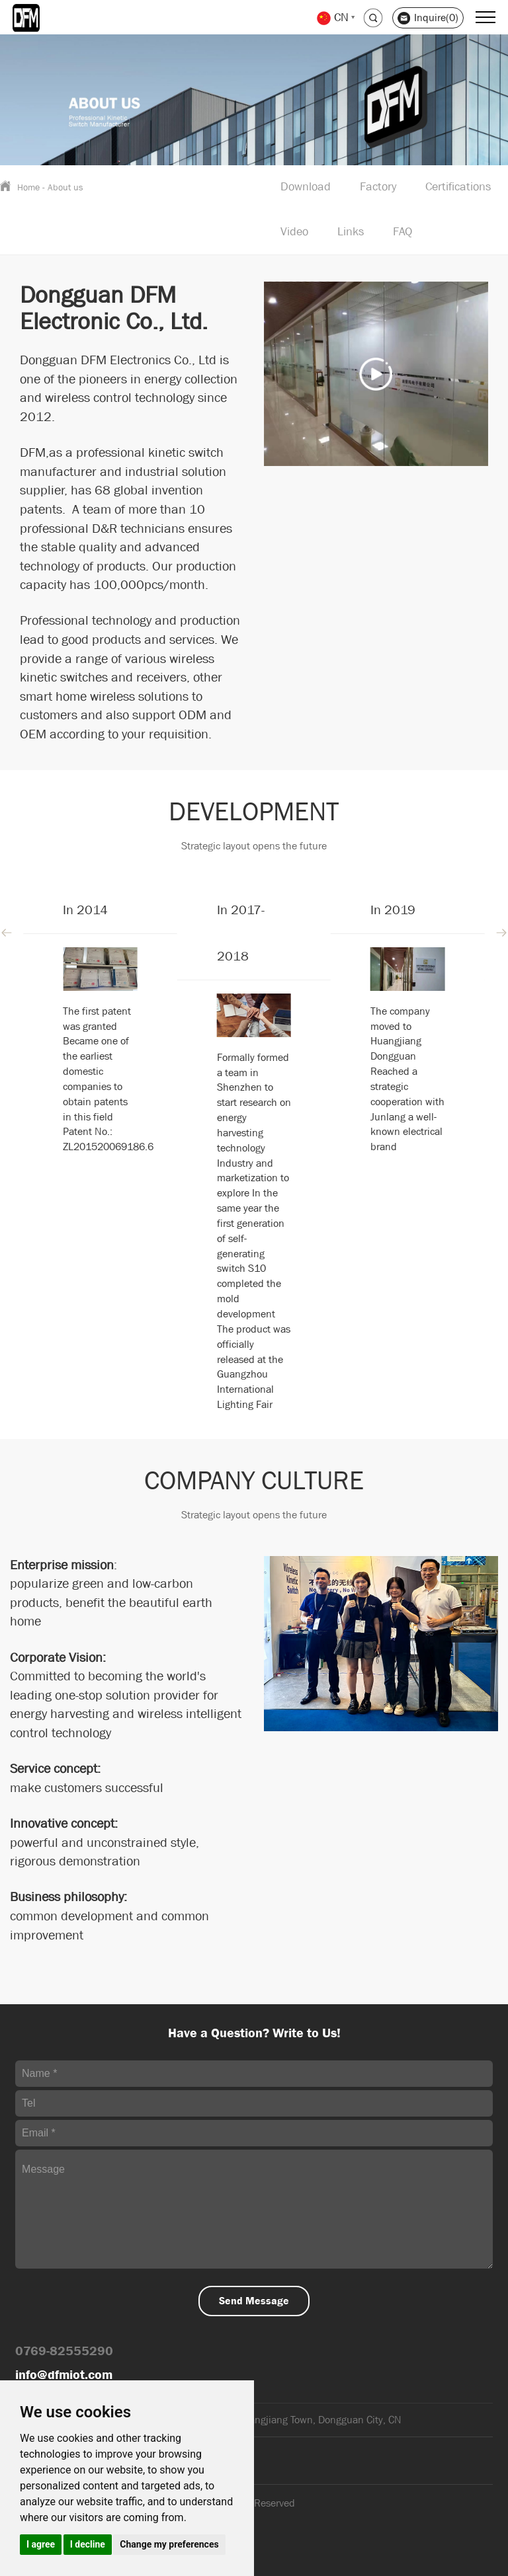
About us (65, 187)
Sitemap (33, 2547)
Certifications (458, 186)
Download (305, 186)
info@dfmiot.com (63, 2374)
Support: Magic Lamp (62, 2530)
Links (350, 231)
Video (294, 231)
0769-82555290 (64, 2351)
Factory (378, 186)
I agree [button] (40, 2544)
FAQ (402, 231)
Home (28, 187)
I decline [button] (87, 2544)
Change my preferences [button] (169, 2544)
